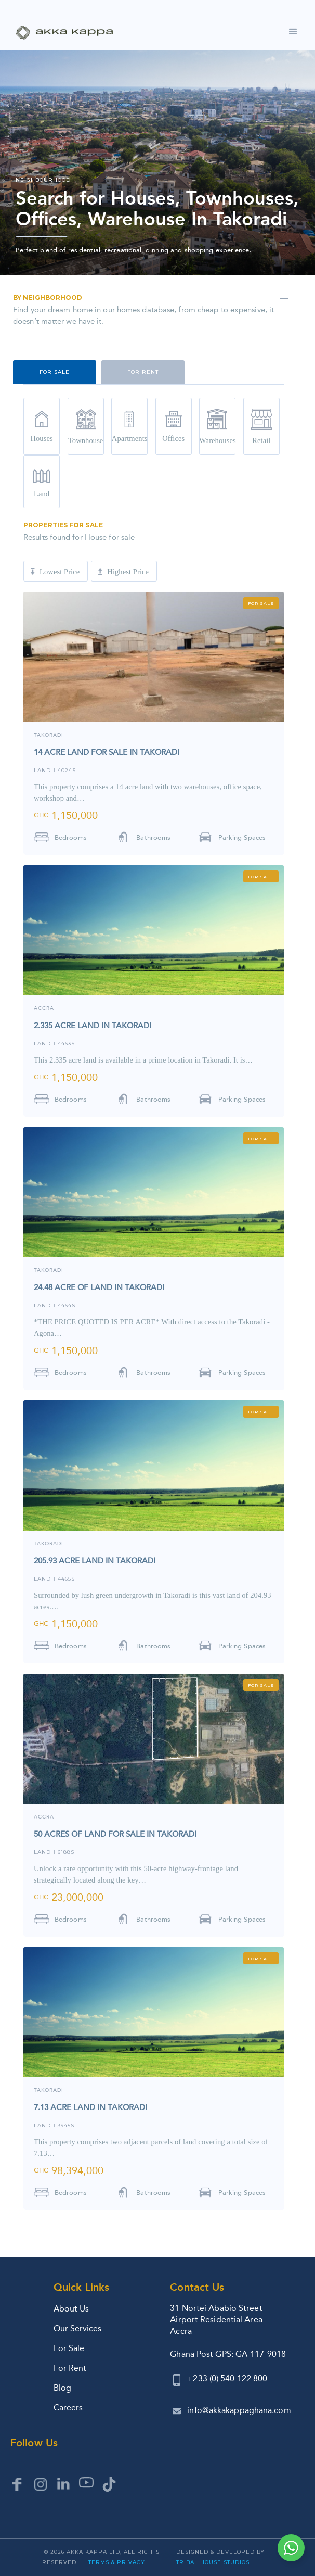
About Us (71, 2309)
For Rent (70, 2368)
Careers (68, 2408)
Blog (62, 2388)
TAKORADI (48, 735)
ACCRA (44, 1009)
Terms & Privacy (116, 2562)
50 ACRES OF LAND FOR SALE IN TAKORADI (115, 1834)
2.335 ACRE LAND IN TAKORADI (92, 1025)
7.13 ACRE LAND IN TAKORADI (90, 2107)
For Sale (69, 2348)
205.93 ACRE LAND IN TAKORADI (94, 1560)
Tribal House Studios (213, 2562)
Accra (44, 1817)
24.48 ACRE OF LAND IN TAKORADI (99, 1287)
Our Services (77, 2328)
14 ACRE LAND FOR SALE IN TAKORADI (106, 752)
